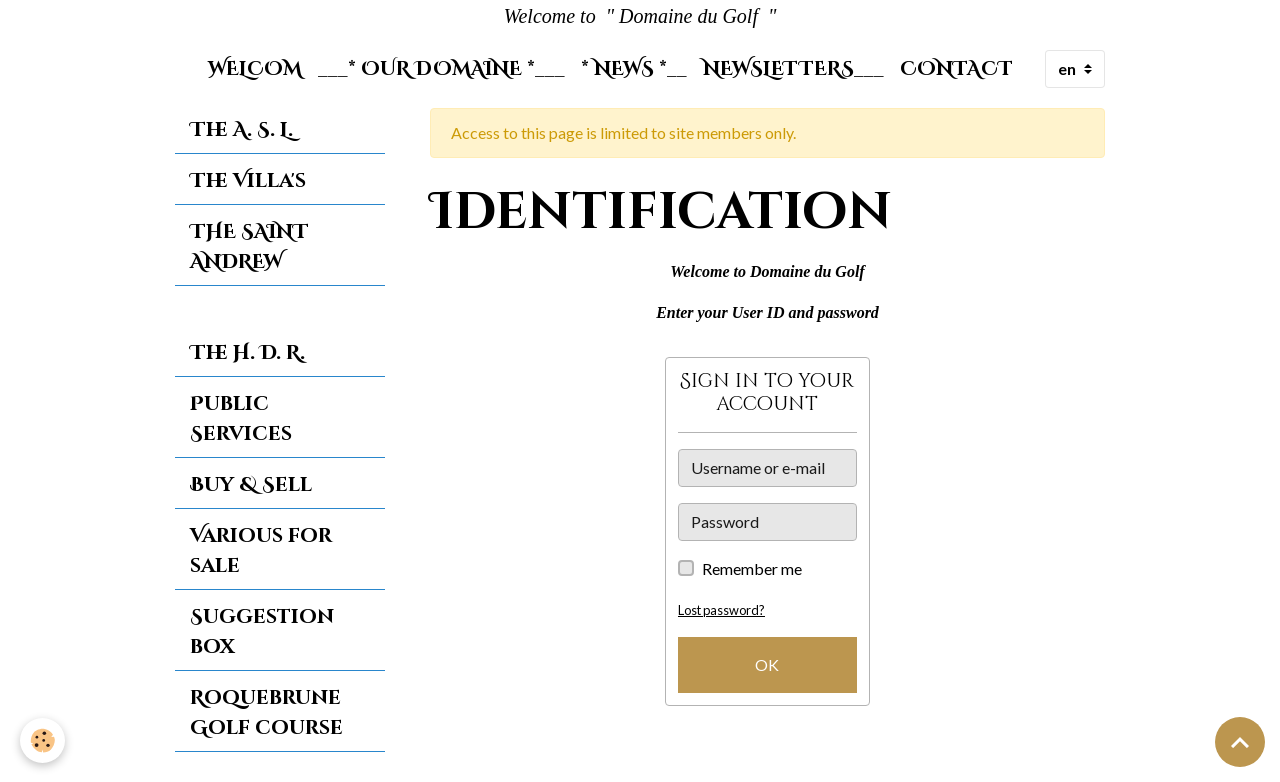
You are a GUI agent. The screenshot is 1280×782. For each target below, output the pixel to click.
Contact (956, 69)
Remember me (752, 568)
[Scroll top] (1240, 742)
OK (767, 664)
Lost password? (721, 610)
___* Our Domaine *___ (441, 69)
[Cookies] (42, 740)
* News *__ (634, 69)
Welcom (255, 69)
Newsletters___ (793, 69)
